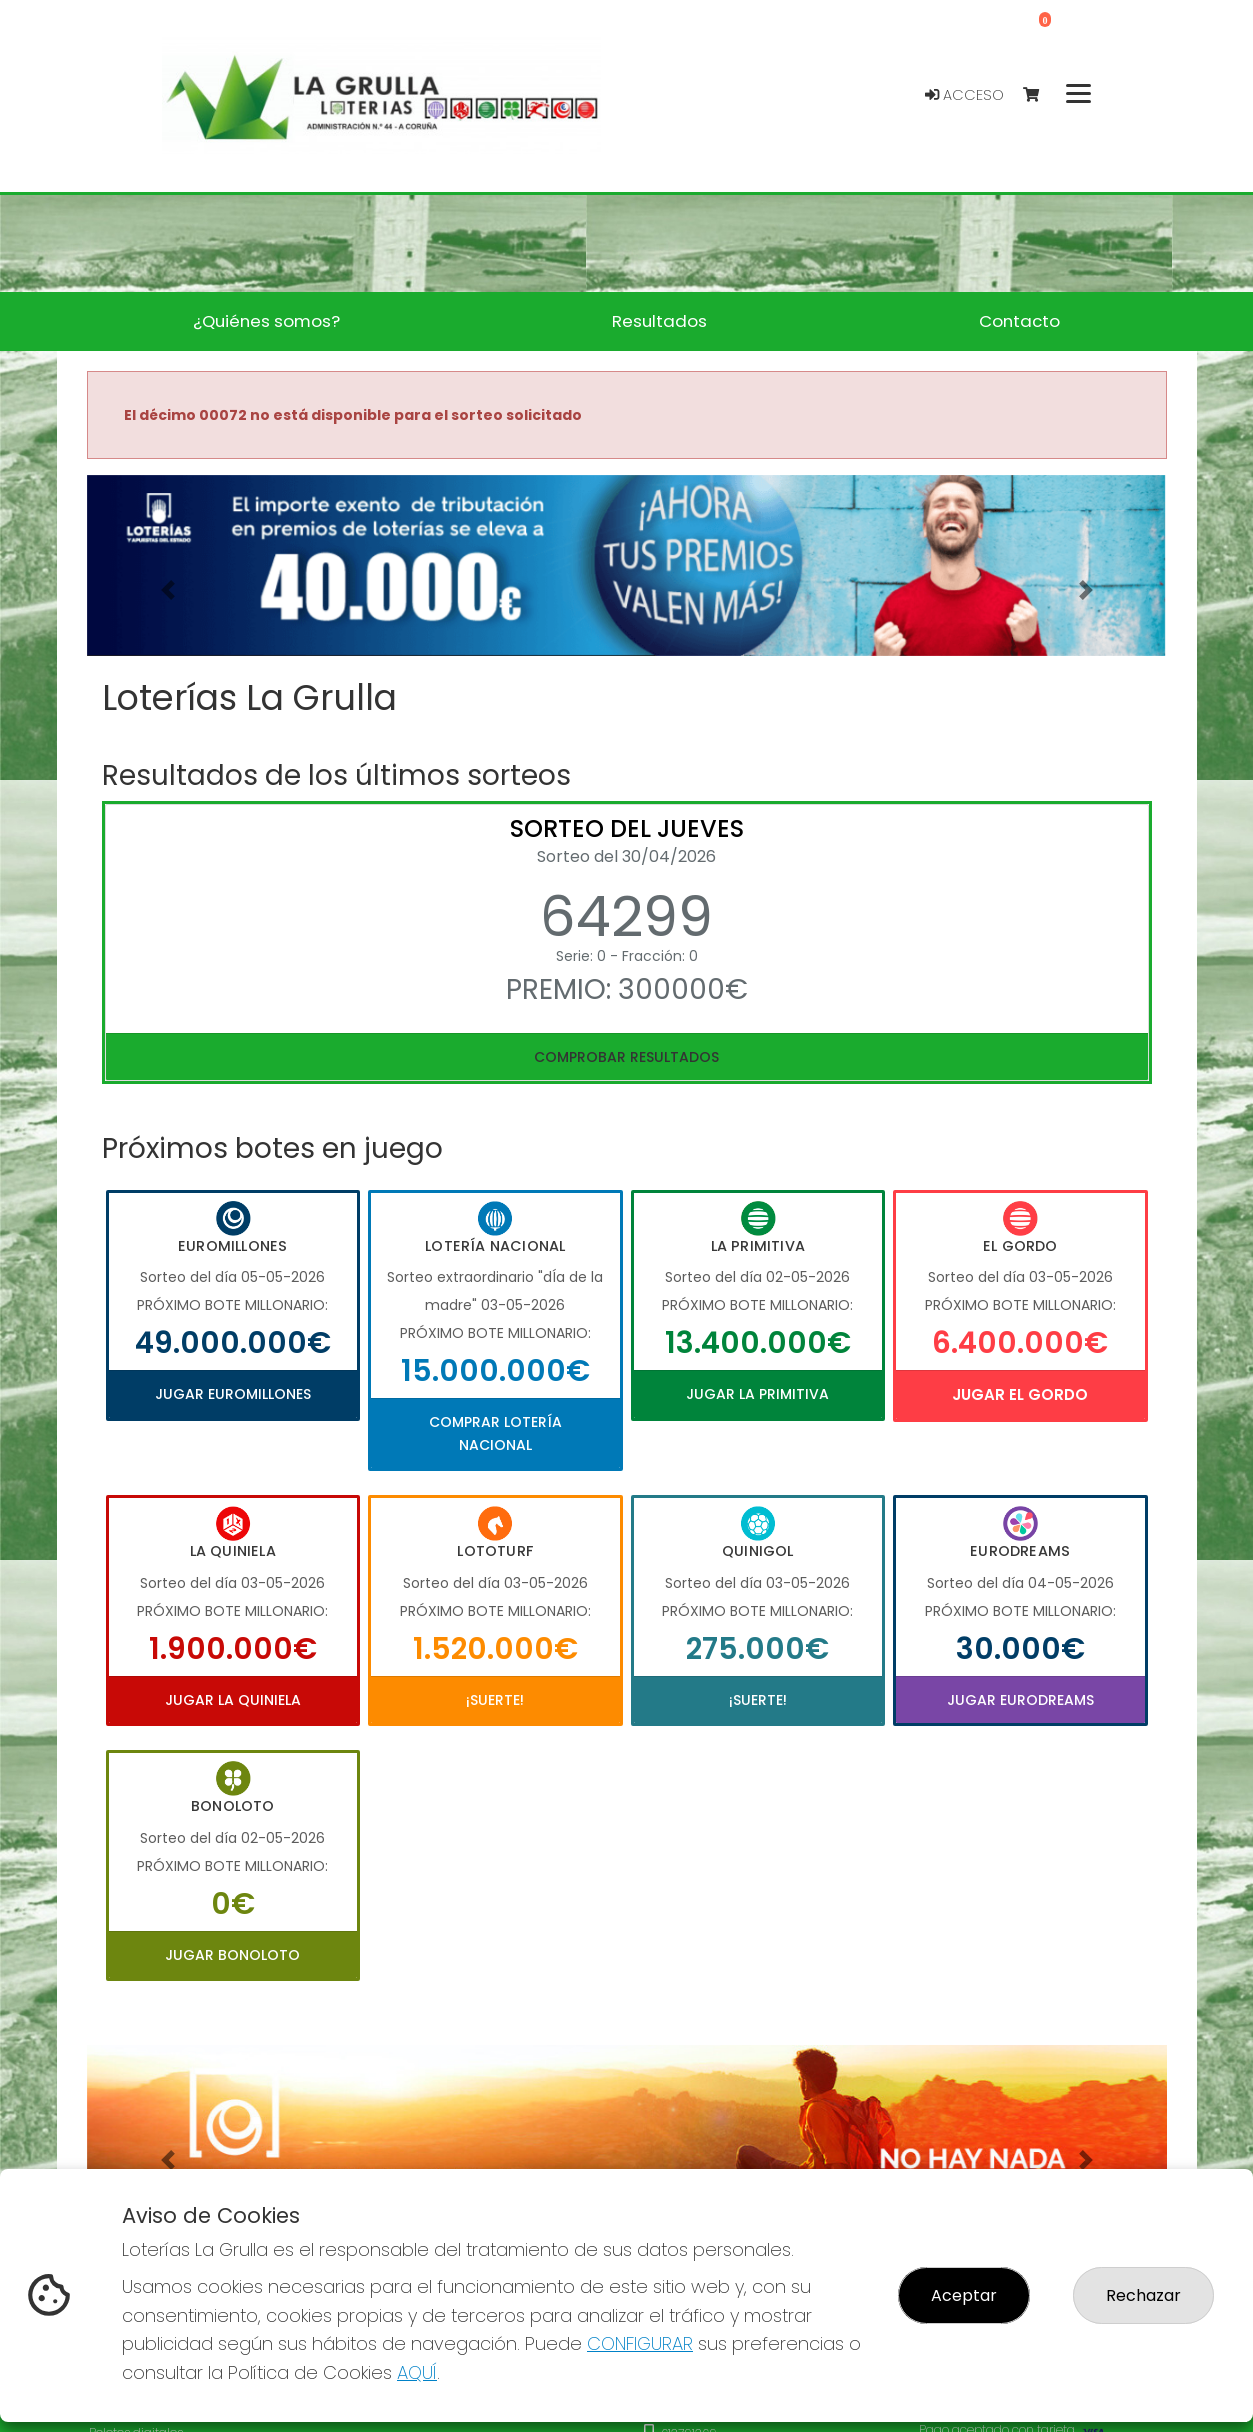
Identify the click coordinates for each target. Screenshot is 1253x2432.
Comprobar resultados (626, 1057)
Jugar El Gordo (1020, 1394)
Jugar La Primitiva (757, 1394)
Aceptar (964, 2295)
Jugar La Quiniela (233, 1700)
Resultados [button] (659, 321)
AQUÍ (417, 2372)
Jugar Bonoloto (232, 1955)
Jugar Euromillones (233, 1394)
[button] (168, 590)
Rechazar (1143, 2295)
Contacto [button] (1019, 321)
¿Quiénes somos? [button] (266, 321)
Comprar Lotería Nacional (495, 1433)
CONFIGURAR (640, 2343)
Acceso (964, 95)
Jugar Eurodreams (1020, 1700)
